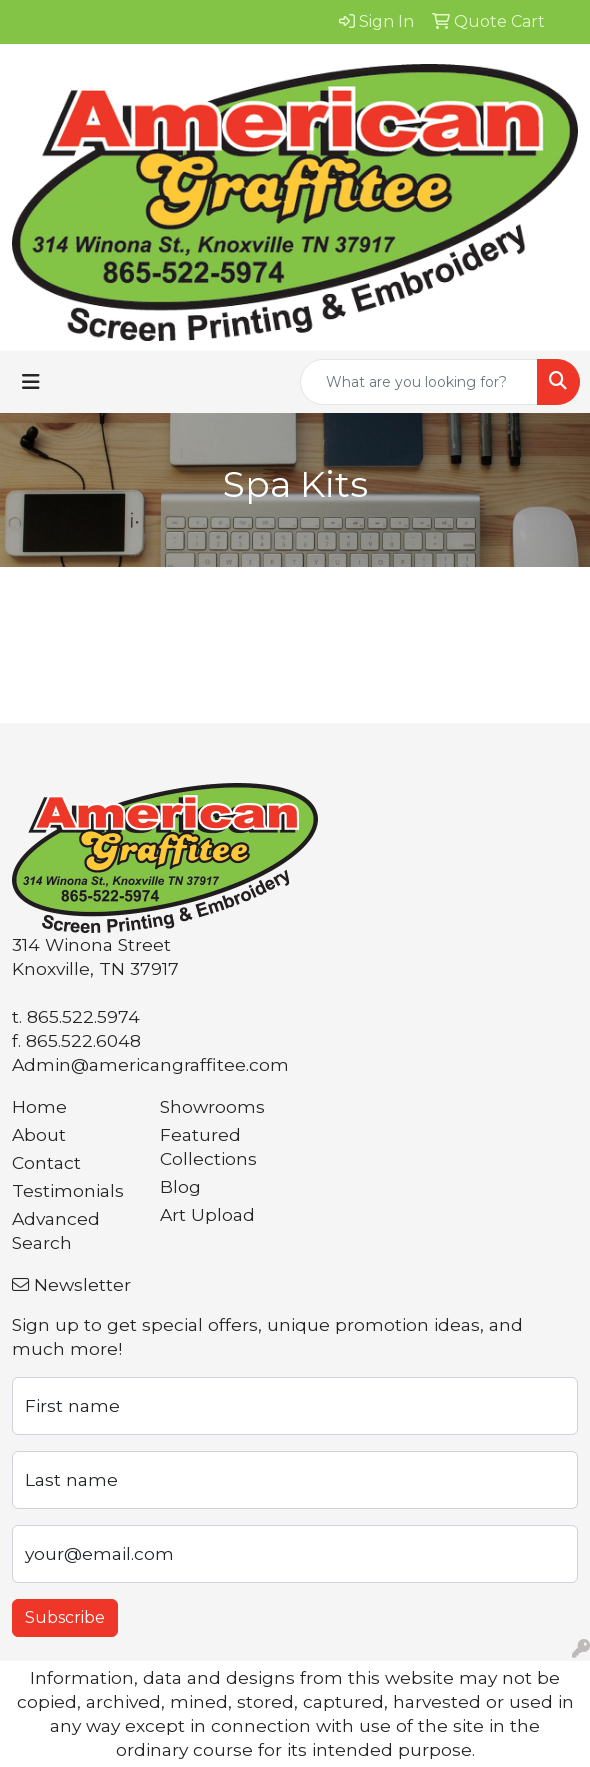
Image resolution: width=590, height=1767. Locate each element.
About (39, 1134)
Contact (46, 1162)
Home (39, 1106)
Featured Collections (208, 1146)
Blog (180, 1186)
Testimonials (68, 1190)
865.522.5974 (83, 1016)
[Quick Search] (419, 382)
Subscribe (65, 1617)
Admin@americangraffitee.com (150, 1064)
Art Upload (207, 1214)
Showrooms (212, 1106)
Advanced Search (56, 1230)
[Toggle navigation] (31, 382)
